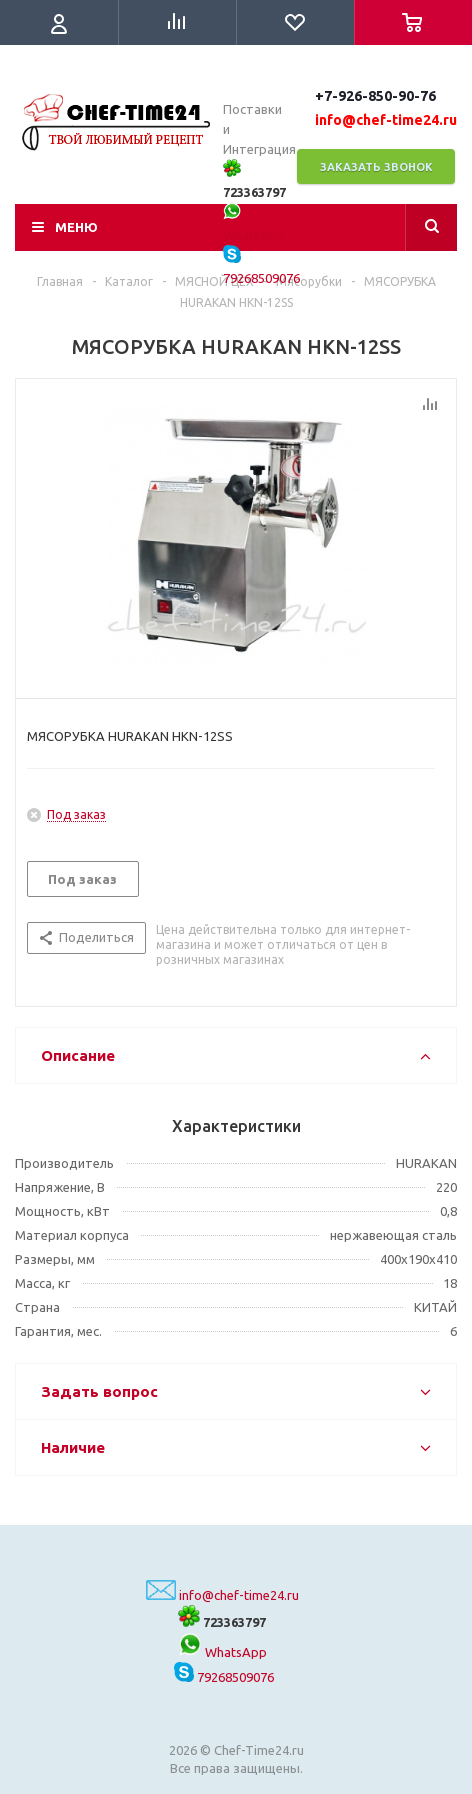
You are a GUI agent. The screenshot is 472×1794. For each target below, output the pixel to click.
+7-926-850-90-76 (375, 96)
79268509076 (224, 1677)
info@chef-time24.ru (239, 1595)
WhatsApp (222, 1652)
